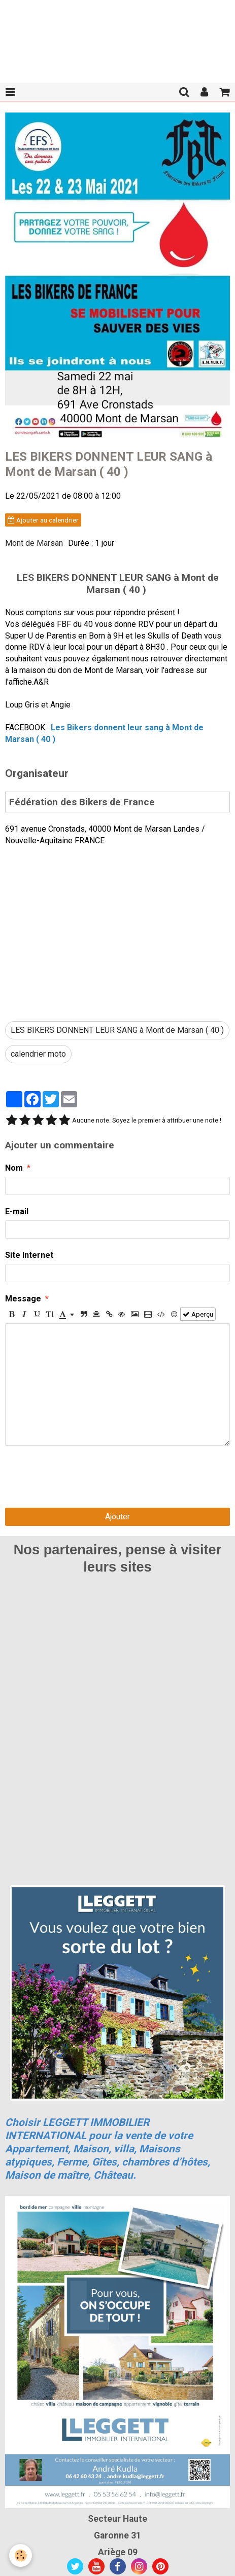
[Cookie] (20, 2555)
